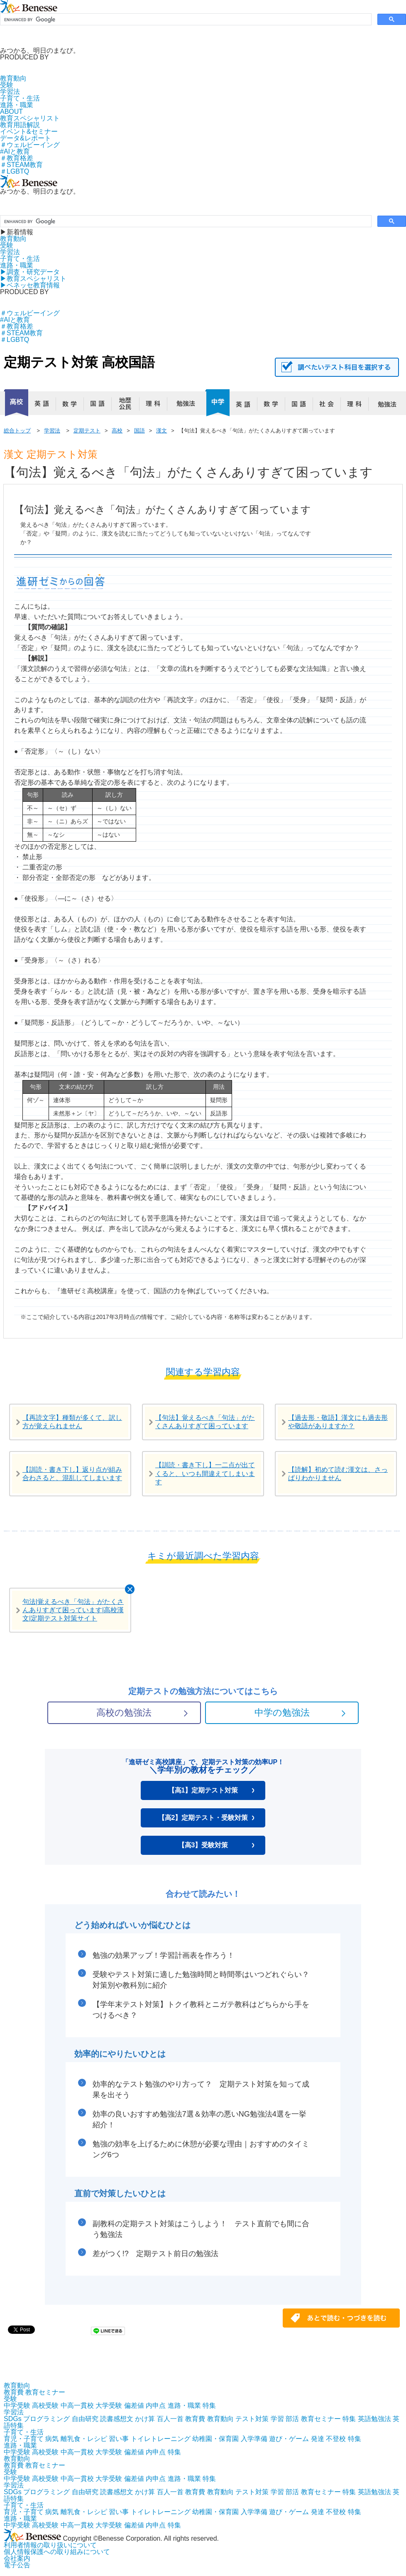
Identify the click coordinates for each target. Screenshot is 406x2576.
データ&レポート (25, 138)
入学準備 (254, 2438)
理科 (156, 406)
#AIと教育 (15, 151)
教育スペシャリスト (30, 118)
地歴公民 (128, 406)
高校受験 (45, 2405)
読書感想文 (116, 2418)
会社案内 (17, 2558)
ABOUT (11, 111)
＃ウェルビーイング (30, 144)
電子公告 (17, 2565)
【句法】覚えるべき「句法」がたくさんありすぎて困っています (205, 1421)
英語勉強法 (374, 2418)
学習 (277, 2418)
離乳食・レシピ (84, 2438)
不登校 (336, 2438)
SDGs (13, 2418)
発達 (317, 2438)
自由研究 (85, 2418)
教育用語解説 (20, 124)
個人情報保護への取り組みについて (57, 2551)
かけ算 (145, 2418)
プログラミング (46, 2418)
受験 (6, 84)
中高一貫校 (77, 2405)
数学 (73, 406)
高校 (16, 402)
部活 (292, 2418)
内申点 (156, 2405)
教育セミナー (45, 2392)
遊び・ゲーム (289, 2438)
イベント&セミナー (29, 131)
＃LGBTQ (14, 171)
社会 (330, 406)
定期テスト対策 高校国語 (79, 362)
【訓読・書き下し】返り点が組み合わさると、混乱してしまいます (72, 1473)
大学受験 (108, 2405)
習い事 (119, 2438)
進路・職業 (16, 104)
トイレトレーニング (161, 2438)
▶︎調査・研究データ (30, 271)
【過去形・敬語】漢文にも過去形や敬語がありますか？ (338, 1421)
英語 (45, 406)
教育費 (14, 2392)
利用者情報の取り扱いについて (50, 2545)
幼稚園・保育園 (215, 2438)
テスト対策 (252, 2418)
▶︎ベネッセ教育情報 (30, 285)
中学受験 (17, 2405)
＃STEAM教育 (21, 164)
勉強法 (184, 406)
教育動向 (13, 78)
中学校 (217, 402)
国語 (101, 406)
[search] (185, 19)
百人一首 (170, 2418)
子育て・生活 (20, 98)
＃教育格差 (16, 158)
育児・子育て (24, 2438)
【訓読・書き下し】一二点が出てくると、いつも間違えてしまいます (205, 1473)
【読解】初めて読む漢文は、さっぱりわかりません (338, 1473)
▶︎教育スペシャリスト (33, 278)
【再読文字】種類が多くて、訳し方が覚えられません (72, 1421)
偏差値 (134, 2405)
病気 (52, 2438)
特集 (209, 2405)
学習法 (10, 91)
